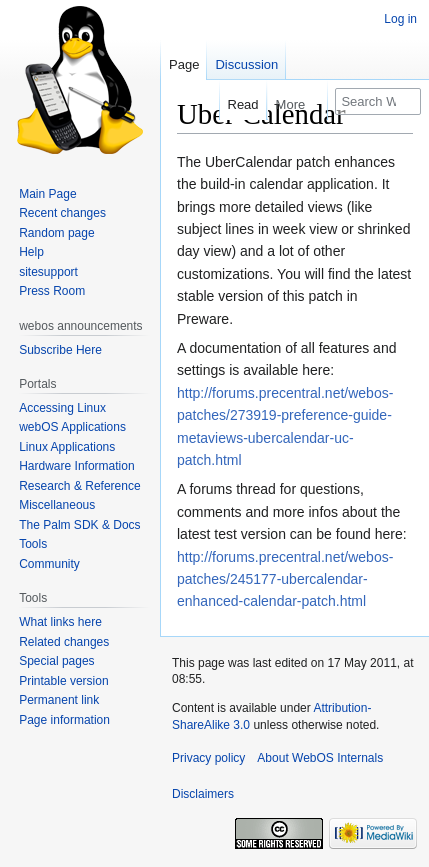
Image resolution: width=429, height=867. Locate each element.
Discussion (246, 64)
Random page (56, 233)
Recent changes (62, 213)
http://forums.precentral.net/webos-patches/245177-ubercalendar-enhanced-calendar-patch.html (285, 579)
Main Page (47, 194)
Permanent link (59, 700)
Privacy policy (208, 758)
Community (49, 564)
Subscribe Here (60, 350)
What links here (60, 622)
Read (234, 104)
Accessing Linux (62, 408)
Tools (33, 544)
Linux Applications (67, 447)
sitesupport (48, 272)
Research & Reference (79, 486)
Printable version (63, 681)
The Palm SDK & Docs (79, 525)
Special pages (56, 661)
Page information (64, 720)
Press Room (52, 291)
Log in (400, 19)
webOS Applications (72, 427)
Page (184, 64)
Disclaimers (203, 794)
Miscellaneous (57, 505)
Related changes (64, 642)
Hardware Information (76, 466)
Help (31, 252)
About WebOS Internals (320, 758)
